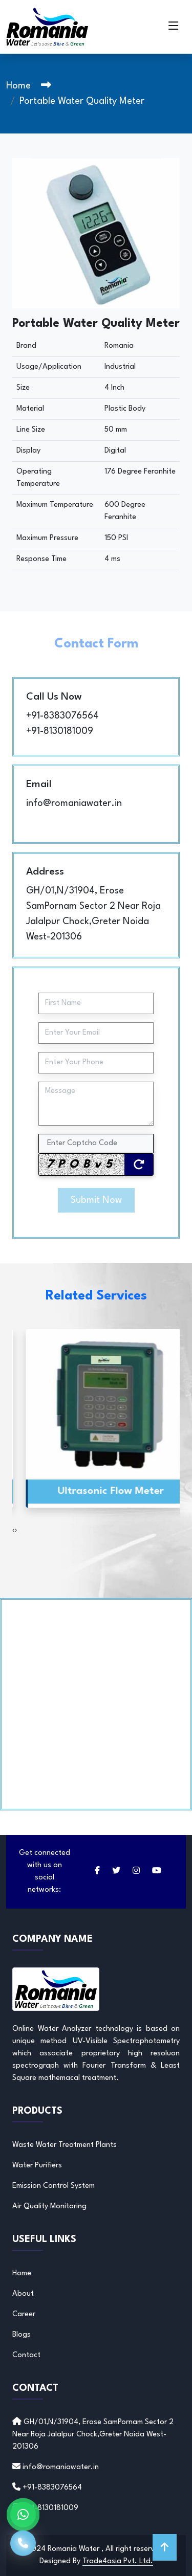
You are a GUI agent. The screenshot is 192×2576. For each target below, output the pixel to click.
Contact (26, 2355)
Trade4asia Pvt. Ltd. (117, 2561)
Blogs (21, 2335)
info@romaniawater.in (74, 803)
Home (18, 86)
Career (23, 2314)
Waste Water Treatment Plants (64, 2145)
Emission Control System (53, 2186)
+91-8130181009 (59, 731)
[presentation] (13, 1531)
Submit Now (96, 1200)
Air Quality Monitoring (49, 2206)
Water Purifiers (37, 2165)
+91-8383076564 (62, 716)
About (23, 2294)
